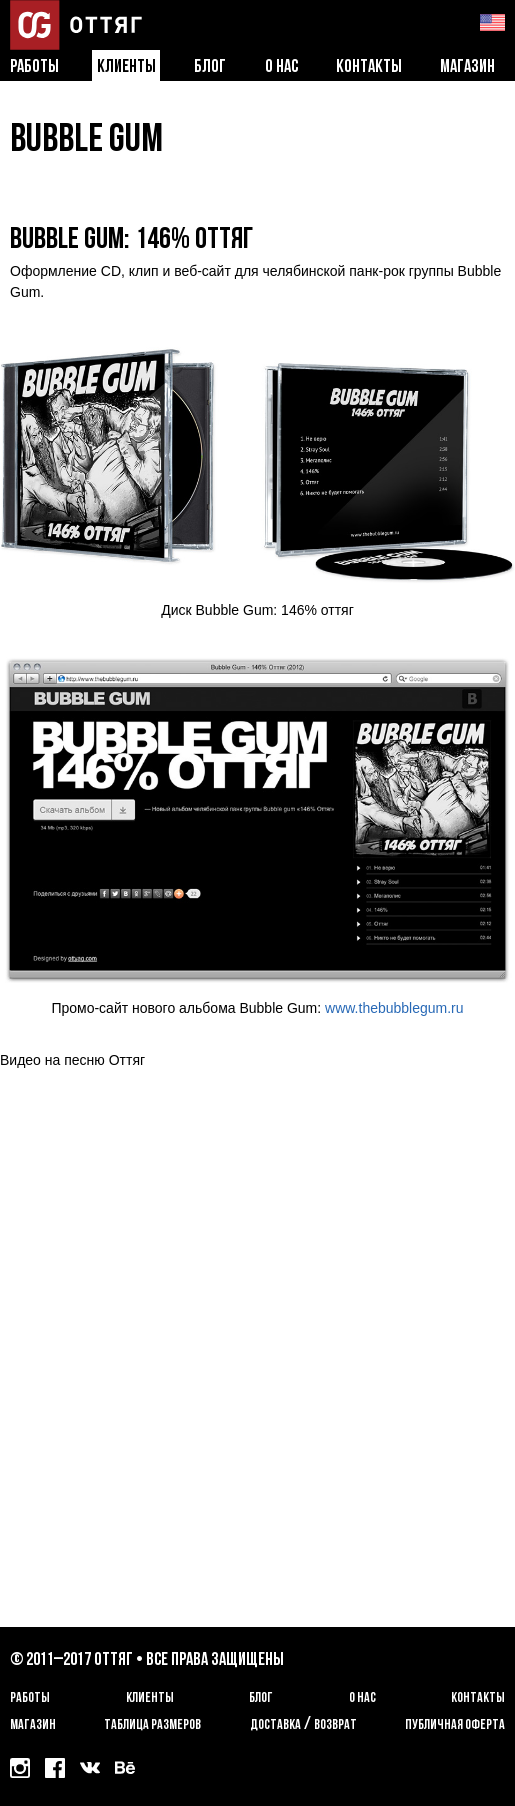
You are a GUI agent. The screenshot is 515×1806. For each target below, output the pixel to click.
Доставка (275, 1725)
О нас (281, 67)
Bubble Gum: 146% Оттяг (132, 240)
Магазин (467, 67)
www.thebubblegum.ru (394, 1008)
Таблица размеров (152, 1725)
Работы (34, 67)
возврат (335, 1725)
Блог (210, 67)
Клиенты (126, 67)
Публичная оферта (455, 1725)
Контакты (369, 67)
